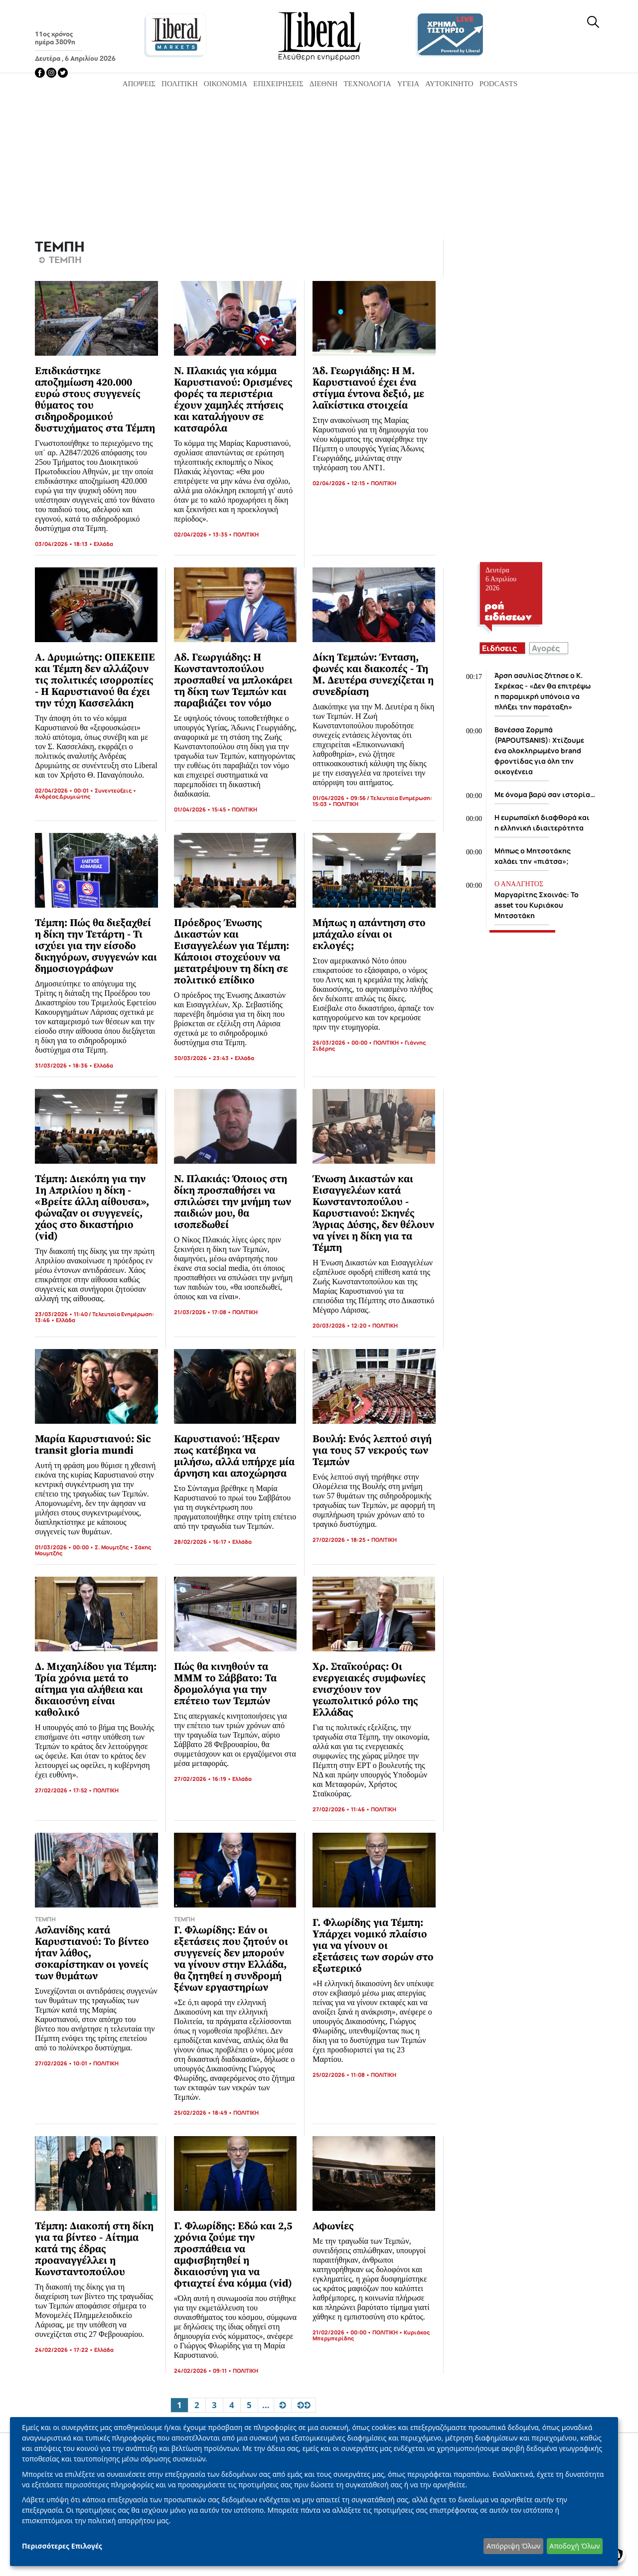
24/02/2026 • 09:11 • (203, 2370)
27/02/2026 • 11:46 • (342, 1809)
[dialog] (314, 2491)
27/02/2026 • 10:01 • (64, 2063)
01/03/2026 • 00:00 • (65, 1547)
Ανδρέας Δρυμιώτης (62, 796)
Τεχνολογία (367, 84)
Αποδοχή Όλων (574, 2546)
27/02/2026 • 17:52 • (64, 1790)
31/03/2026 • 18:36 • (64, 1065)
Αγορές (546, 648)
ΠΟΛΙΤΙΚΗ (246, 534)
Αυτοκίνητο (449, 84)
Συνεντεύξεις (113, 790)
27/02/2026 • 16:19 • (203, 1778)
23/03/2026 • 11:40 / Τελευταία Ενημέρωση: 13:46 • (94, 1317)
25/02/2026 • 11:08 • (342, 2074)
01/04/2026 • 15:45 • (203, 809)
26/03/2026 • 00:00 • (343, 1042)
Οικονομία (225, 84)
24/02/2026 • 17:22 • (64, 2349)
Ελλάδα (103, 543)
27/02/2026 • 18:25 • (342, 1539)
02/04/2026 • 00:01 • (65, 790)
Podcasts (498, 84)
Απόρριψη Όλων (513, 2546)
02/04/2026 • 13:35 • (203, 534)
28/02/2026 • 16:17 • (203, 1541)
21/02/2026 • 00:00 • (342, 2332)
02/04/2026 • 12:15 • (342, 483)
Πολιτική (179, 84)
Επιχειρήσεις (278, 84)
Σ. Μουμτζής (112, 1547)
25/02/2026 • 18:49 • (203, 2112)
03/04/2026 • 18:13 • (64, 543)
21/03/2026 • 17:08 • (203, 1312)
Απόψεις (139, 84)
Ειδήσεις (499, 648)
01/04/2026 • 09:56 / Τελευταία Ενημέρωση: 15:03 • (372, 801)
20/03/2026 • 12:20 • (342, 1325)
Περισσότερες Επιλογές (62, 2546)
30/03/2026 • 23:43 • (204, 1058)
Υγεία (408, 84)
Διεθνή (323, 84)
